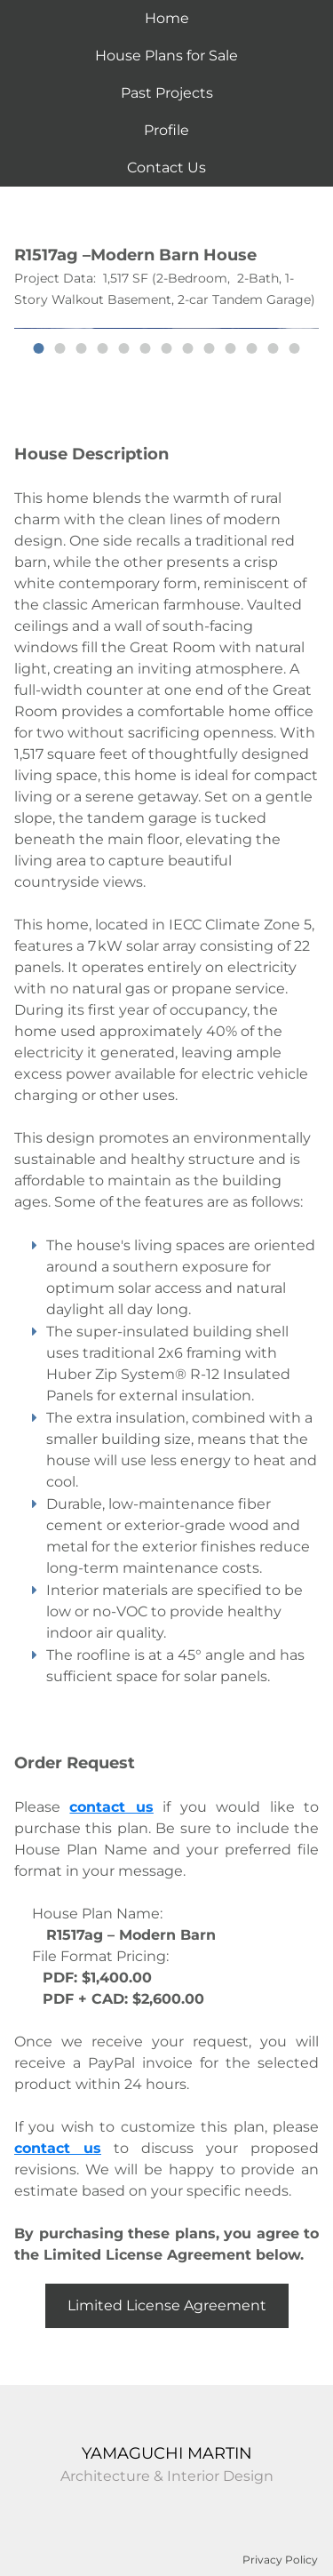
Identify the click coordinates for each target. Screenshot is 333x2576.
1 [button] (39, 348)
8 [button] (188, 348)
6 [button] (145, 348)
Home (167, 18)
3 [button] (81, 348)
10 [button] (231, 348)
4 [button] (103, 348)
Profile (166, 130)
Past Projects (167, 92)
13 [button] (294, 348)
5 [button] (124, 348)
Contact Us (166, 167)
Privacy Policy (280, 2559)
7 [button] (167, 348)
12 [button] (273, 348)
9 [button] (209, 348)
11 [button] (252, 348)
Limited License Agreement (166, 2305)
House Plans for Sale (166, 55)
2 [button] (60, 348)
